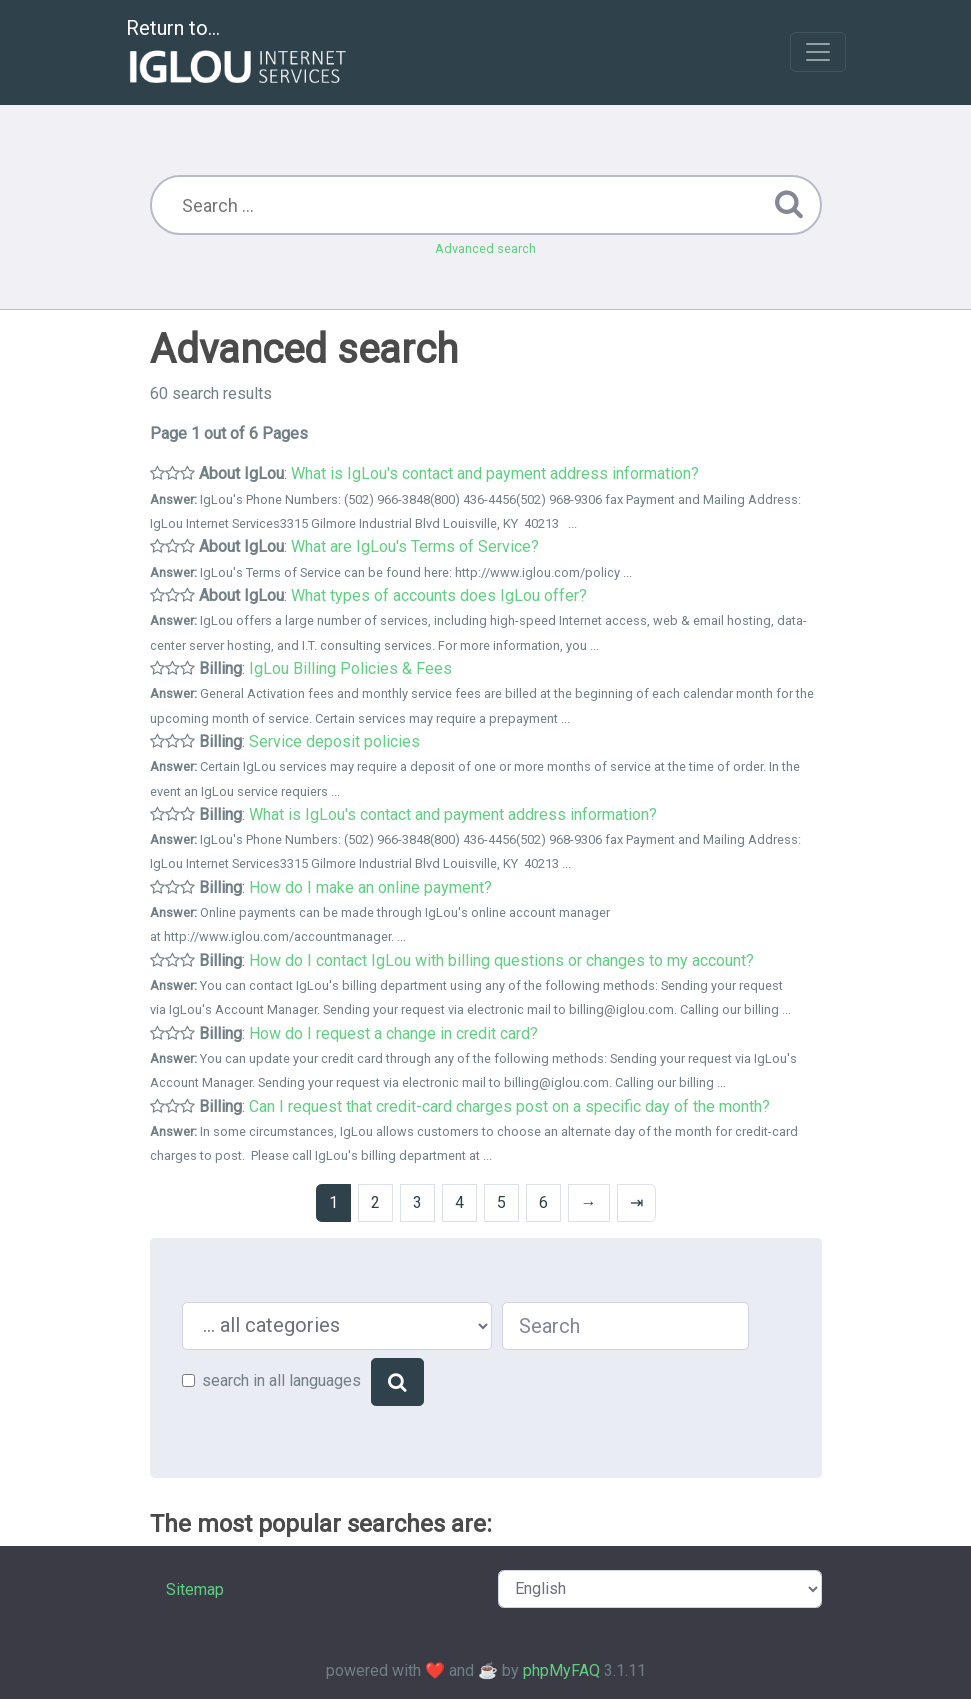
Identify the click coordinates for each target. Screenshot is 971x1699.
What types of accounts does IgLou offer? (439, 595)
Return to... (238, 53)
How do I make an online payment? (370, 887)
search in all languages (281, 1380)
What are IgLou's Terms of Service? (415, 546)
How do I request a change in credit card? (393, 1033)
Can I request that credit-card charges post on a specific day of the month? (509, 1106)
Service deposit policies (334, 741)
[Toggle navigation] (818, 52)
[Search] (397, 1382)
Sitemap (195, 1589)
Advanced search (485, 248)
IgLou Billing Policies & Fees (350, 668)
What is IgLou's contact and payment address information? (495, 473)
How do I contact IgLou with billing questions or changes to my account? (501, 960)
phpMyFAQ (561, 1670)
